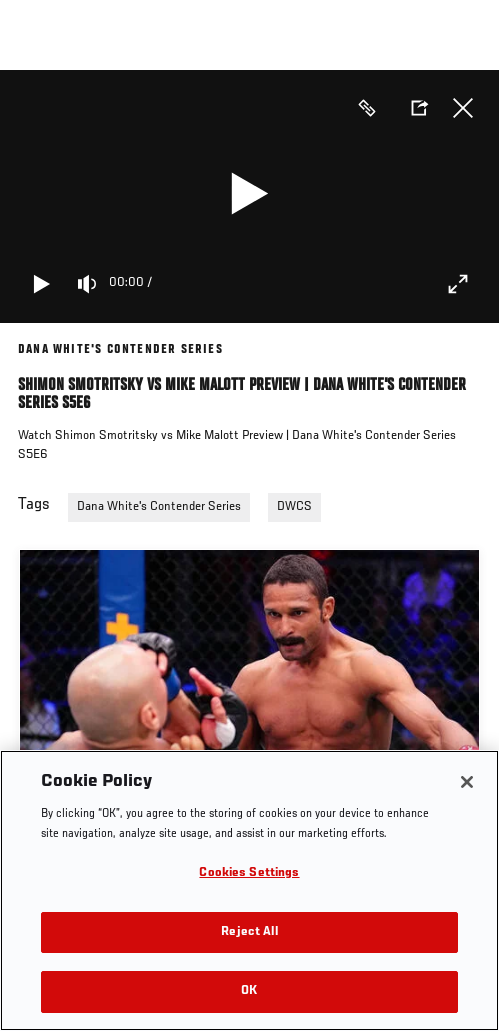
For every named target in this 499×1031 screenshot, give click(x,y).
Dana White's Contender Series (159, 507)
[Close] (467, 782)
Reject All (249, 932)
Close (463, 108)
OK (249, 991)
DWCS (294, 507)
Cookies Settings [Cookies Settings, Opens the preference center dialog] (249, 873)
